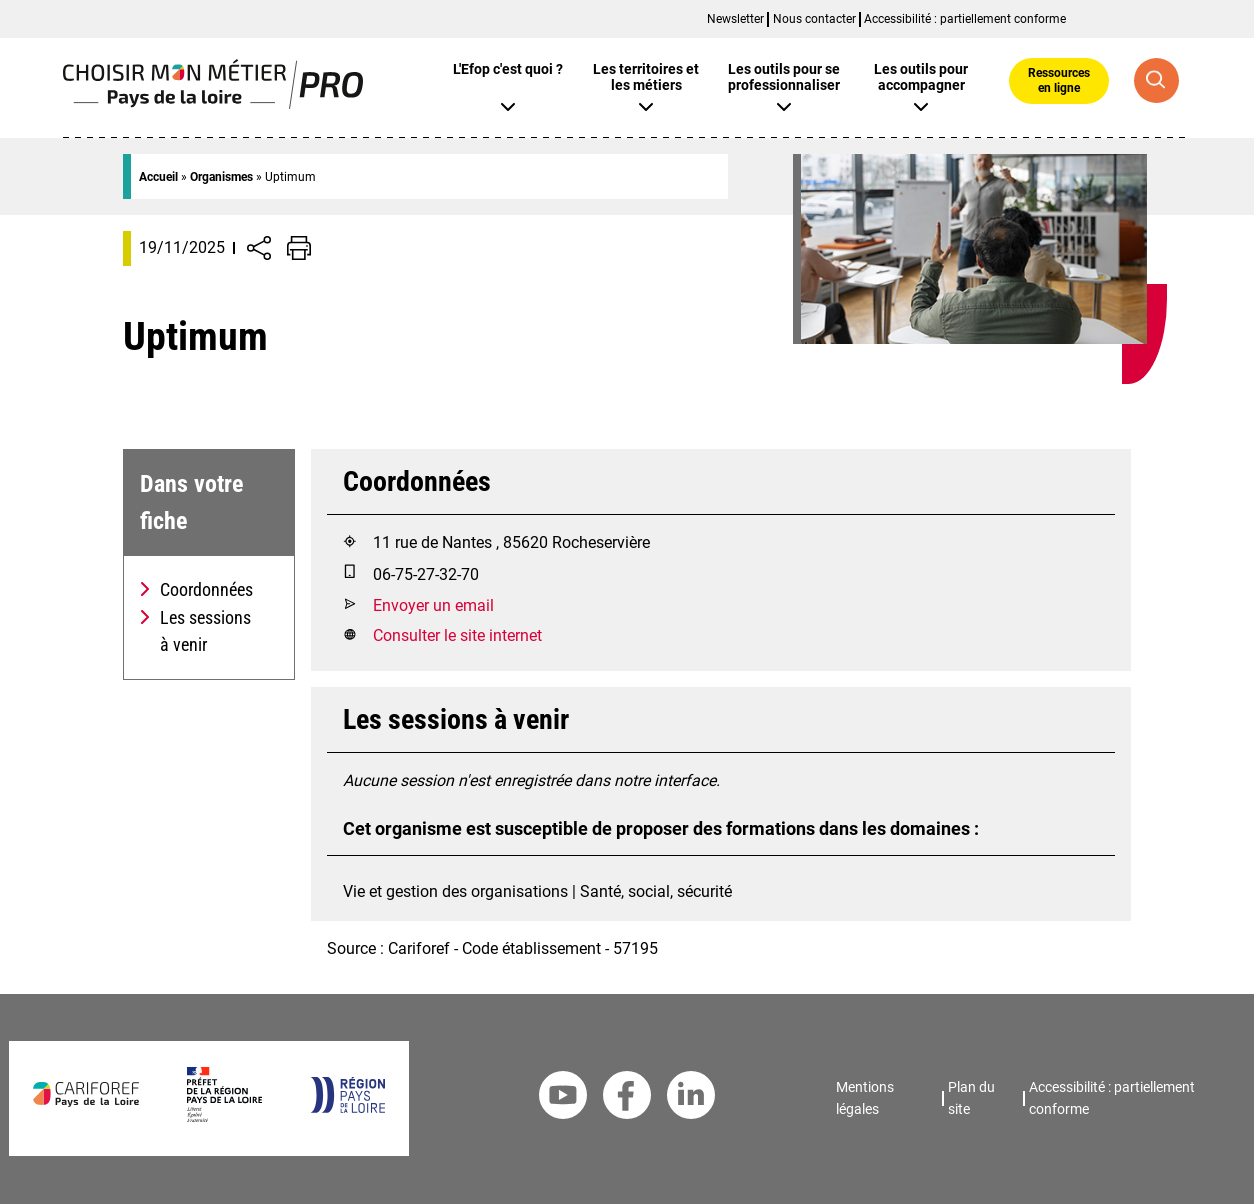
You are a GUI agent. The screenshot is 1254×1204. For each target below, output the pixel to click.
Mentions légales (865, 1098)
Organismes (221, 177)
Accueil (158, 177)
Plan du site (971, 1098)
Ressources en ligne (1059, 80)
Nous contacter (814, 19)
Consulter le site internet (457, 635)
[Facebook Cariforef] (627, 1099)
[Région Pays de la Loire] (347, 1107)
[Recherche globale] (1156, 80)
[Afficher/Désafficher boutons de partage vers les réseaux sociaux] (259, 248)
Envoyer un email (433, 605)
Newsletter (735, 19)
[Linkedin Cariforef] (691, 1099)
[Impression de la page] (299, 248)
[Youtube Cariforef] (563, 1099)
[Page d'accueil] (213, 103)
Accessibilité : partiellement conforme (965, 19)
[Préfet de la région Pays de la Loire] (224, 1116)
